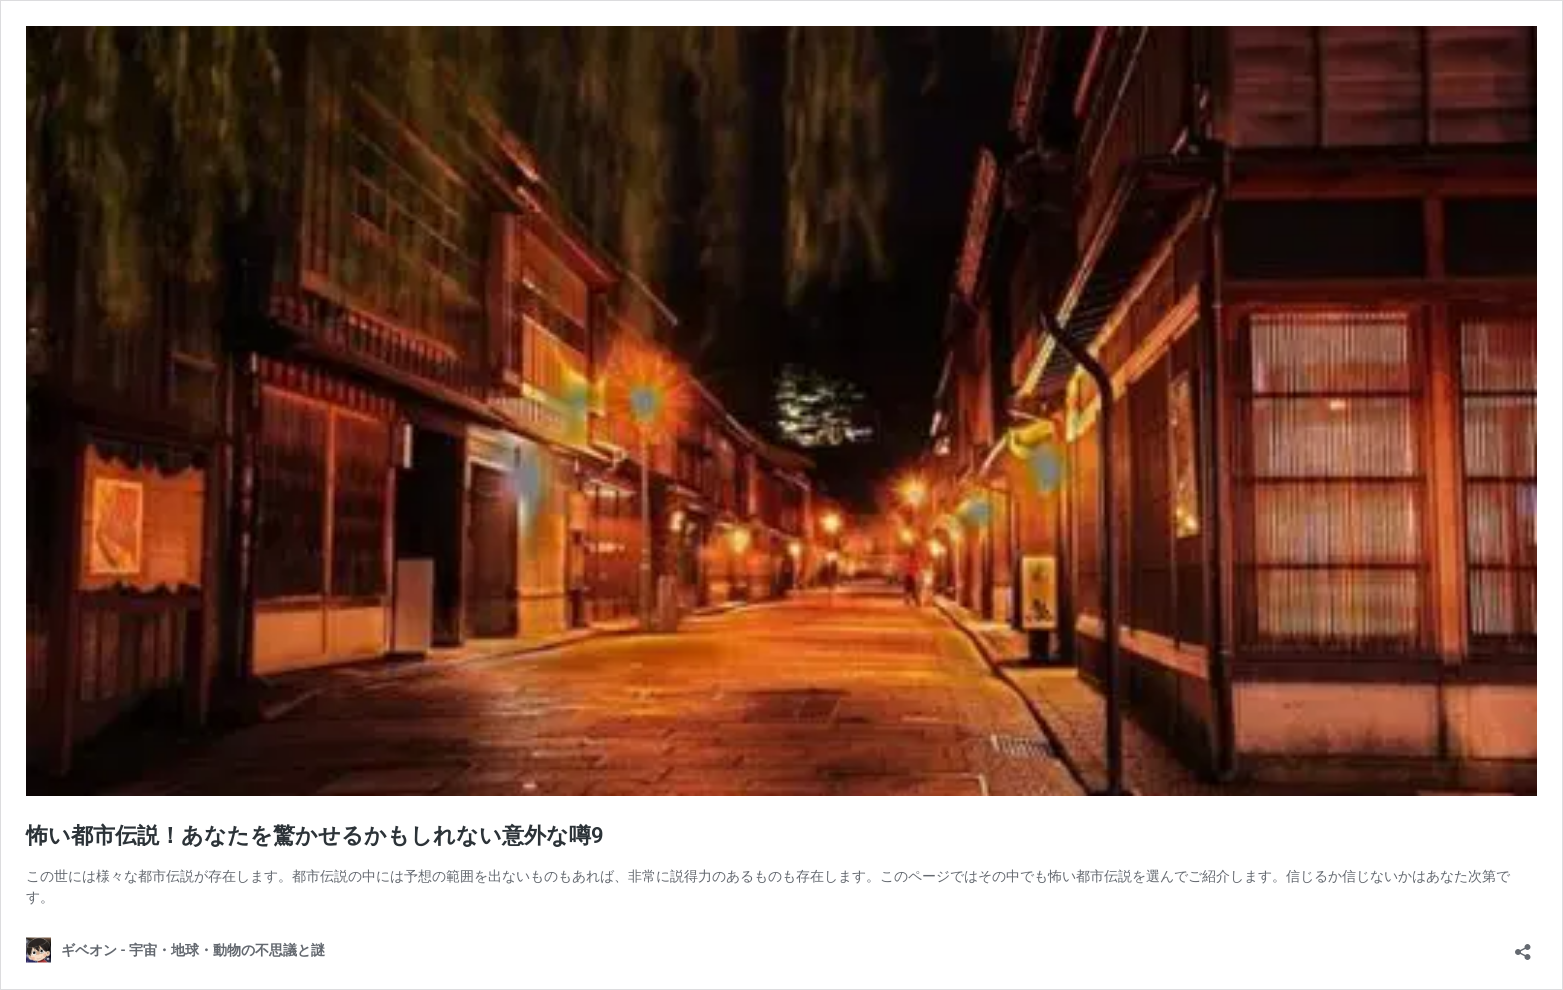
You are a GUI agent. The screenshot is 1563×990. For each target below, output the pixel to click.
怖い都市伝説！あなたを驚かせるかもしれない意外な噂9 (315, 835)
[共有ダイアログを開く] (1523, 945)
